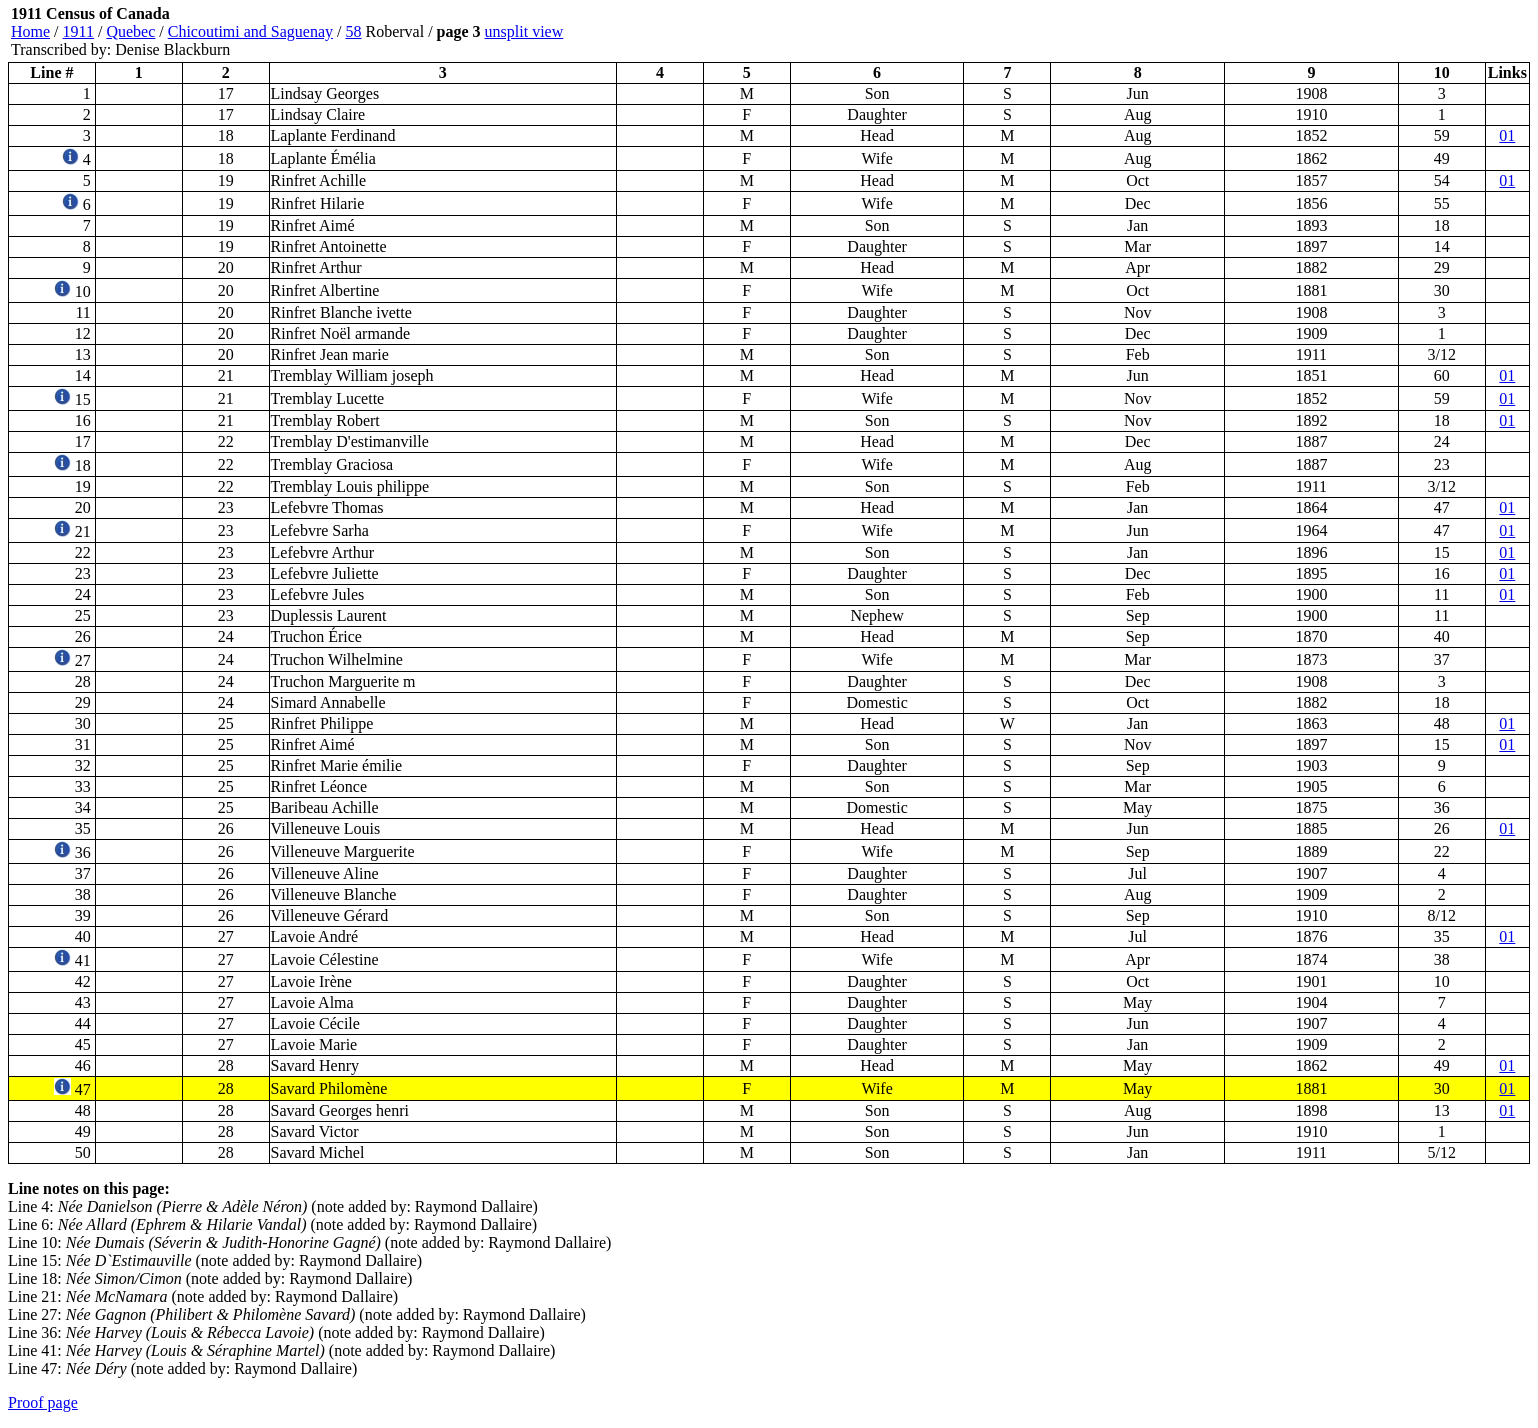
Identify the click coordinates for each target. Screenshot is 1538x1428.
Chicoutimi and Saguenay (250, 31)
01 (1507, 135)
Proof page (43, 1402)
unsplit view (524, 31)
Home (30, 31)
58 (354, 31)
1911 (78, 31)
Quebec (130, 31)
